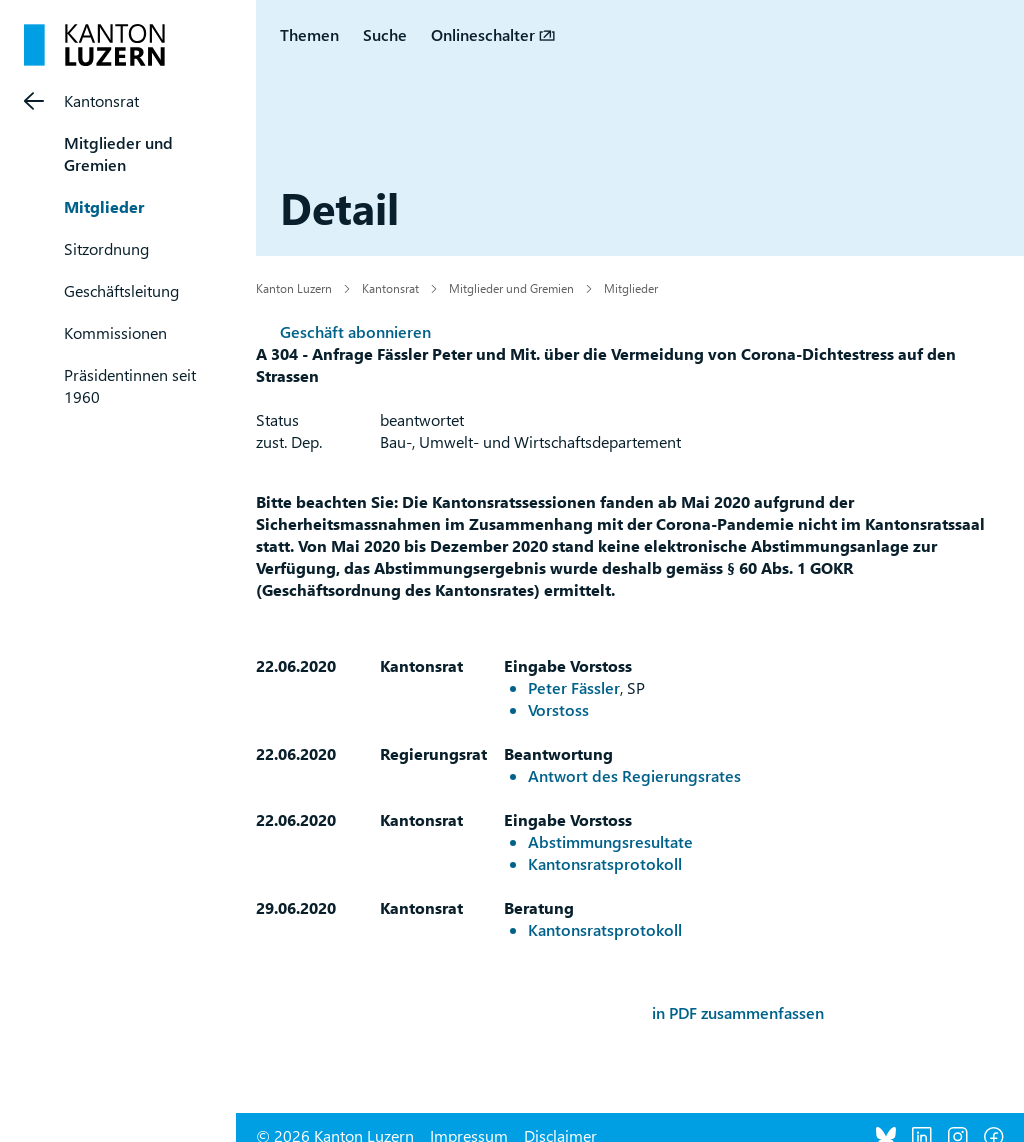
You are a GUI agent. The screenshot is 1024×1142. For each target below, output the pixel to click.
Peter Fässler (574, 687)
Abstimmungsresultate (610, 841)
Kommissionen (115, 332)
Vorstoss (558, 709)
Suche (385, 34)
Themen (309, 34)
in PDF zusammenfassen (738, 1012)
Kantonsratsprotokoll (605, 863)
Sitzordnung (106, 248)
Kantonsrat (101, 100)
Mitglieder (104, 206)
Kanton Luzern (294, 288)
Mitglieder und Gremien (118, 153)
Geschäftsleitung (121, 290)
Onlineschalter (483, 34)
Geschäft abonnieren (355, 331)
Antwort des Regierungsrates (634, 775)
